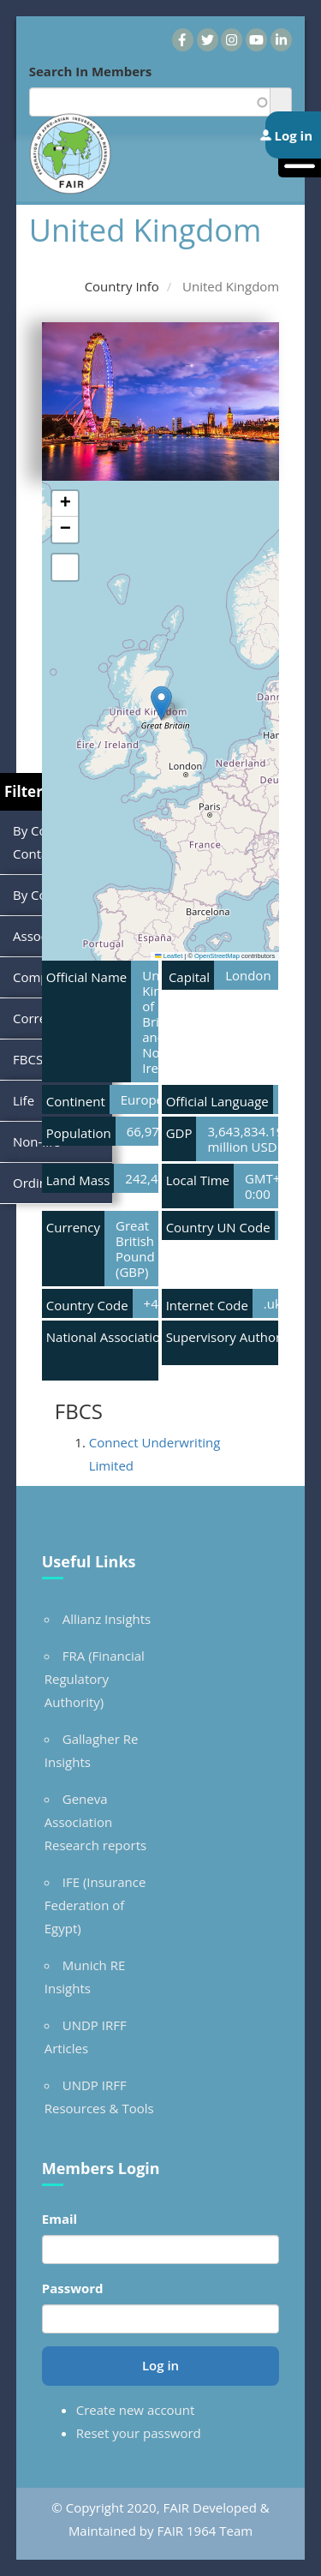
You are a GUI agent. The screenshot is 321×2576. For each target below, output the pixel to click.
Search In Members (90, 71)
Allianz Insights (106, 1618)
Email (59, 2218)
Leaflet (168, 956)
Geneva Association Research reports (95, 1822)
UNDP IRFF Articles (86, 2036)
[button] (161, 703)
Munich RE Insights (85, 1976)
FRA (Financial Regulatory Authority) (95, 1678)
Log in (160, 2365)
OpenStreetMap (217, 956)
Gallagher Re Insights (92, 1750)
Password (73, 2288)
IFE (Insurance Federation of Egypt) (95, 1905)
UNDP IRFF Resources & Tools (99, 2096)
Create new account (135, 2409)
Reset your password (138, 2432)
